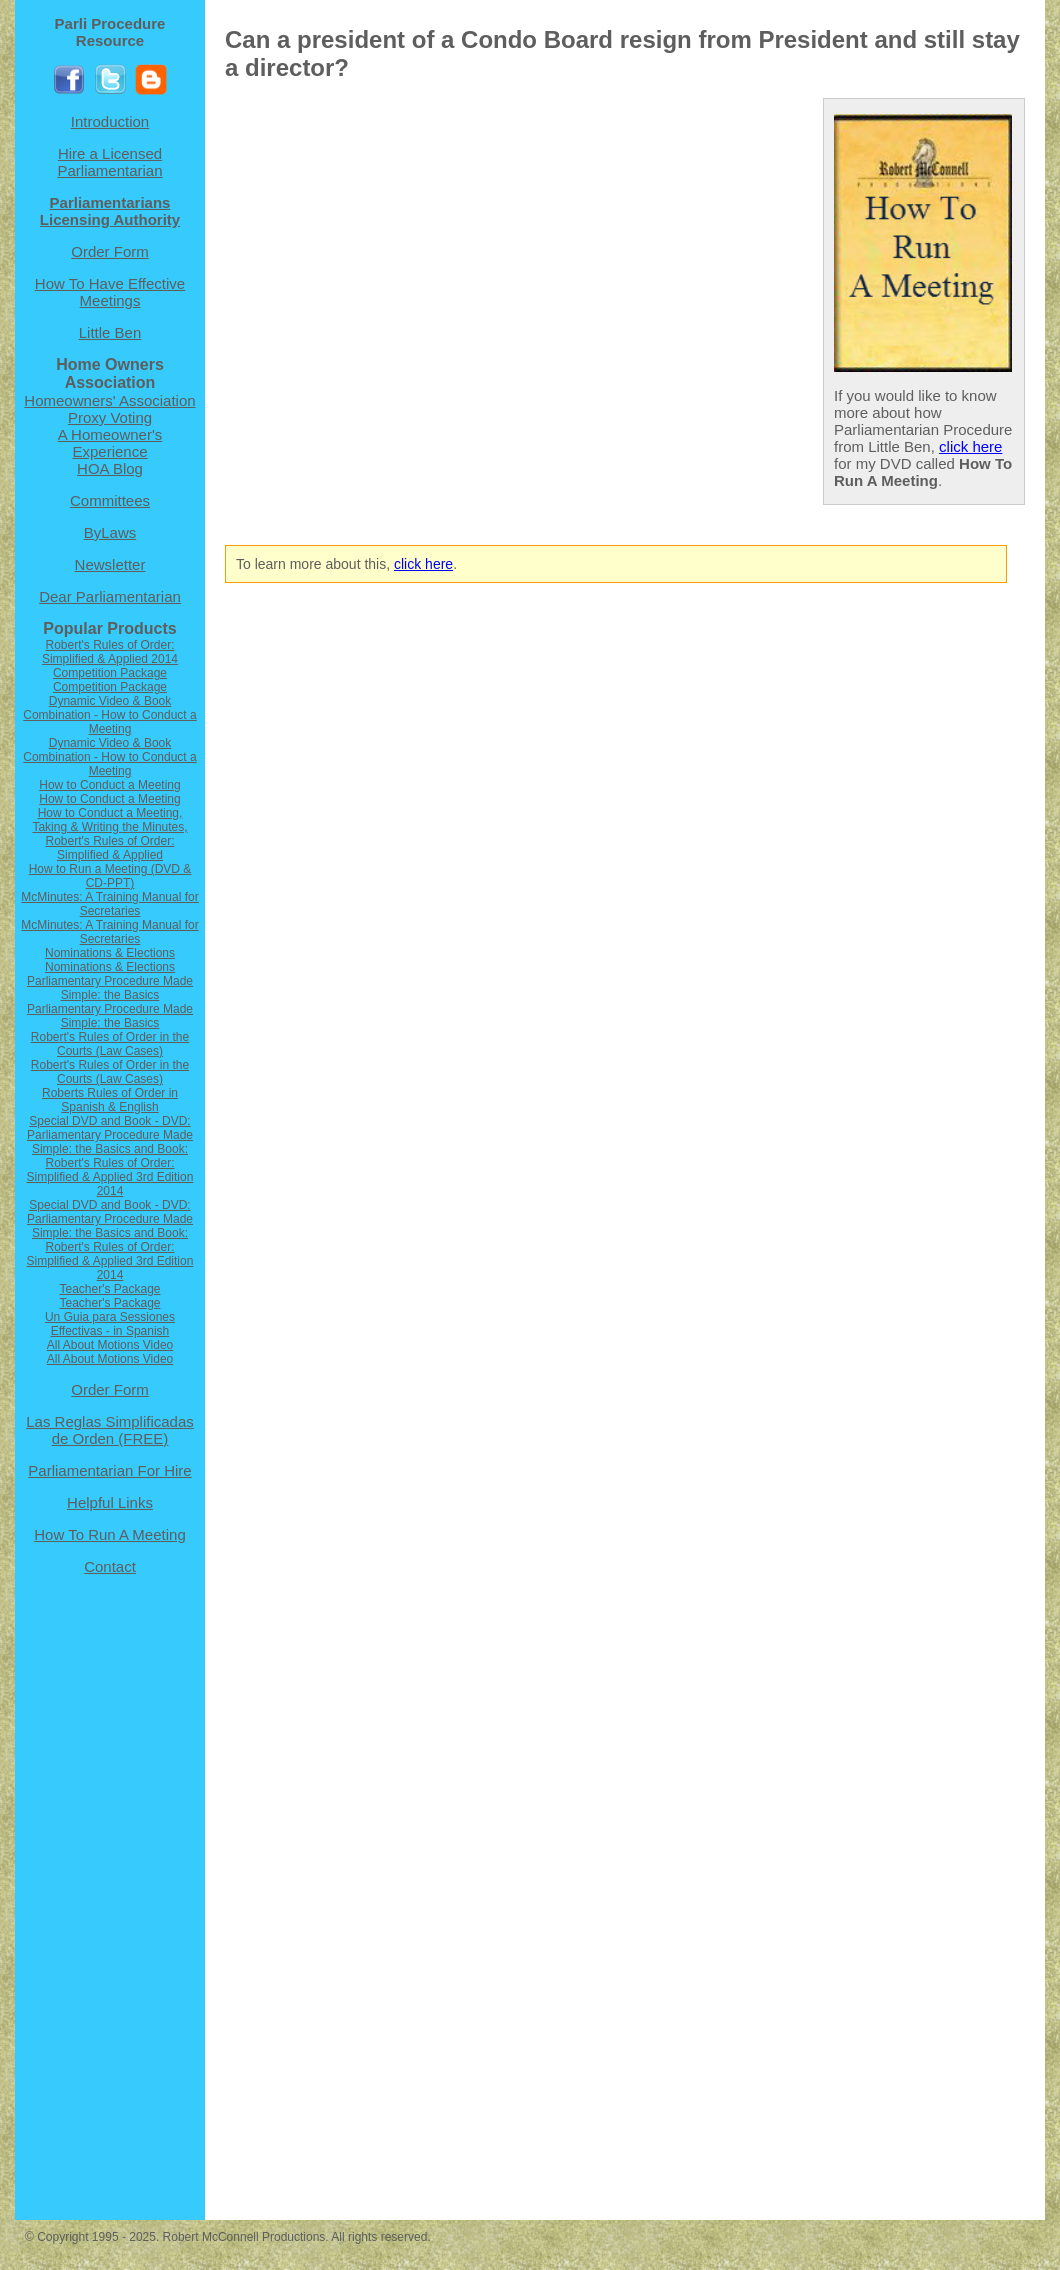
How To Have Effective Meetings (110, 292)
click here (970, 446)
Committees (110, 500)
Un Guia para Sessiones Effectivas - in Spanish (110, 1324)
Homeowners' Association (109, 400)
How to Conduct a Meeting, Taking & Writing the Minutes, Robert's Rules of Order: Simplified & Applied (109, 834)
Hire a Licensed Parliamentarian (109, 162)
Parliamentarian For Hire (109, 1470)
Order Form (110, 251)
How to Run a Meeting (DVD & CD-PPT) (110, 876)
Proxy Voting (110, 417)
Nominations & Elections (110, 953)
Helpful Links (110, 1502)
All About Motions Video (110, 1345)
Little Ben (110, 332)
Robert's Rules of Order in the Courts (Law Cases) (110, 1044)
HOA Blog (110, 468)
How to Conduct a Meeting (109, 785)
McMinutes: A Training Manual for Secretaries (109, 904)
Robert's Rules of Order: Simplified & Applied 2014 (110, 652)
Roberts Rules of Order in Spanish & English (110, 1100)
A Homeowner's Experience (110, 443)
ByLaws (110, 532)
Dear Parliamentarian (110, 596)
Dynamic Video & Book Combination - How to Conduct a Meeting (109, 715)
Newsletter (110, 564)
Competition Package (110, 673)
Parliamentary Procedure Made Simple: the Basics (110, 988)
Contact (110, 1566)
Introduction (110, 121)
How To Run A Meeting (109, 1534)
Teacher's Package (109, 1289)
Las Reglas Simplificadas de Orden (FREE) (110, 1430)
